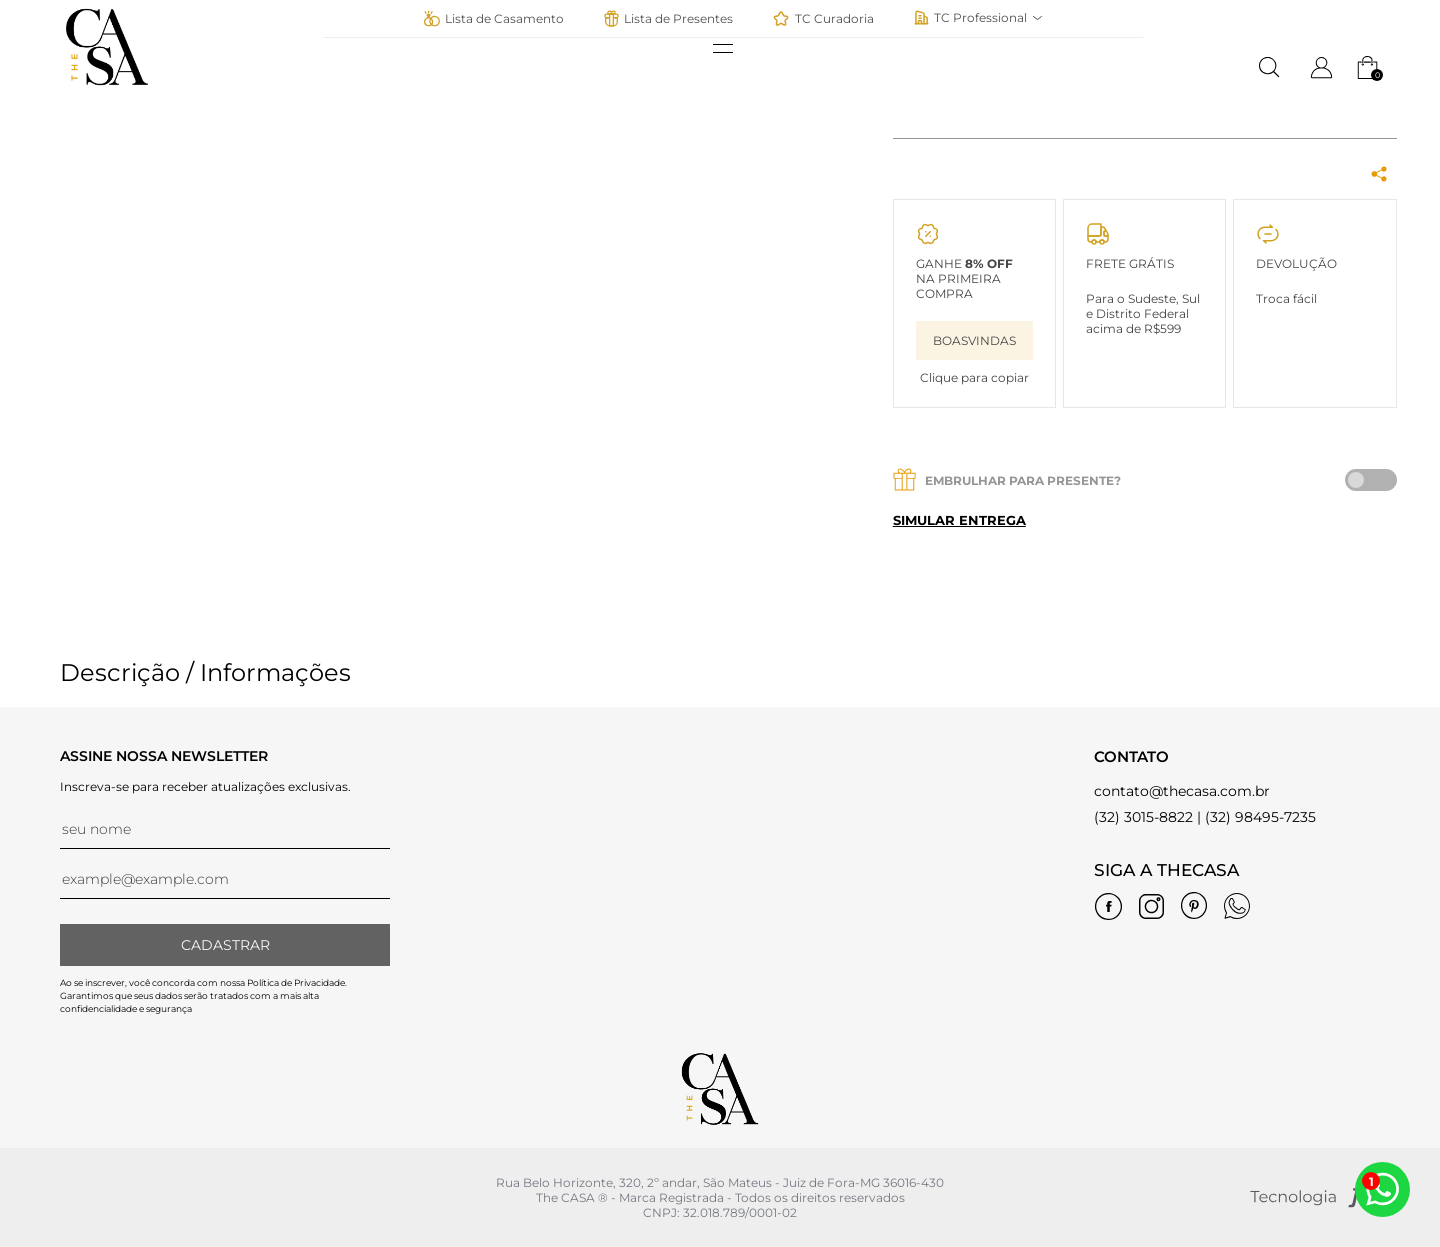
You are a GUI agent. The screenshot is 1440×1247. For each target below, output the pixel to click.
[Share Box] (1379, 175)
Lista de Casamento (493, 18)
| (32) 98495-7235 (1256, 817)
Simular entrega (959, 520)
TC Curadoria (823, 18)
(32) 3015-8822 (1143, 817)
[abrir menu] (733, 48)
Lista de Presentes (668, 18)
